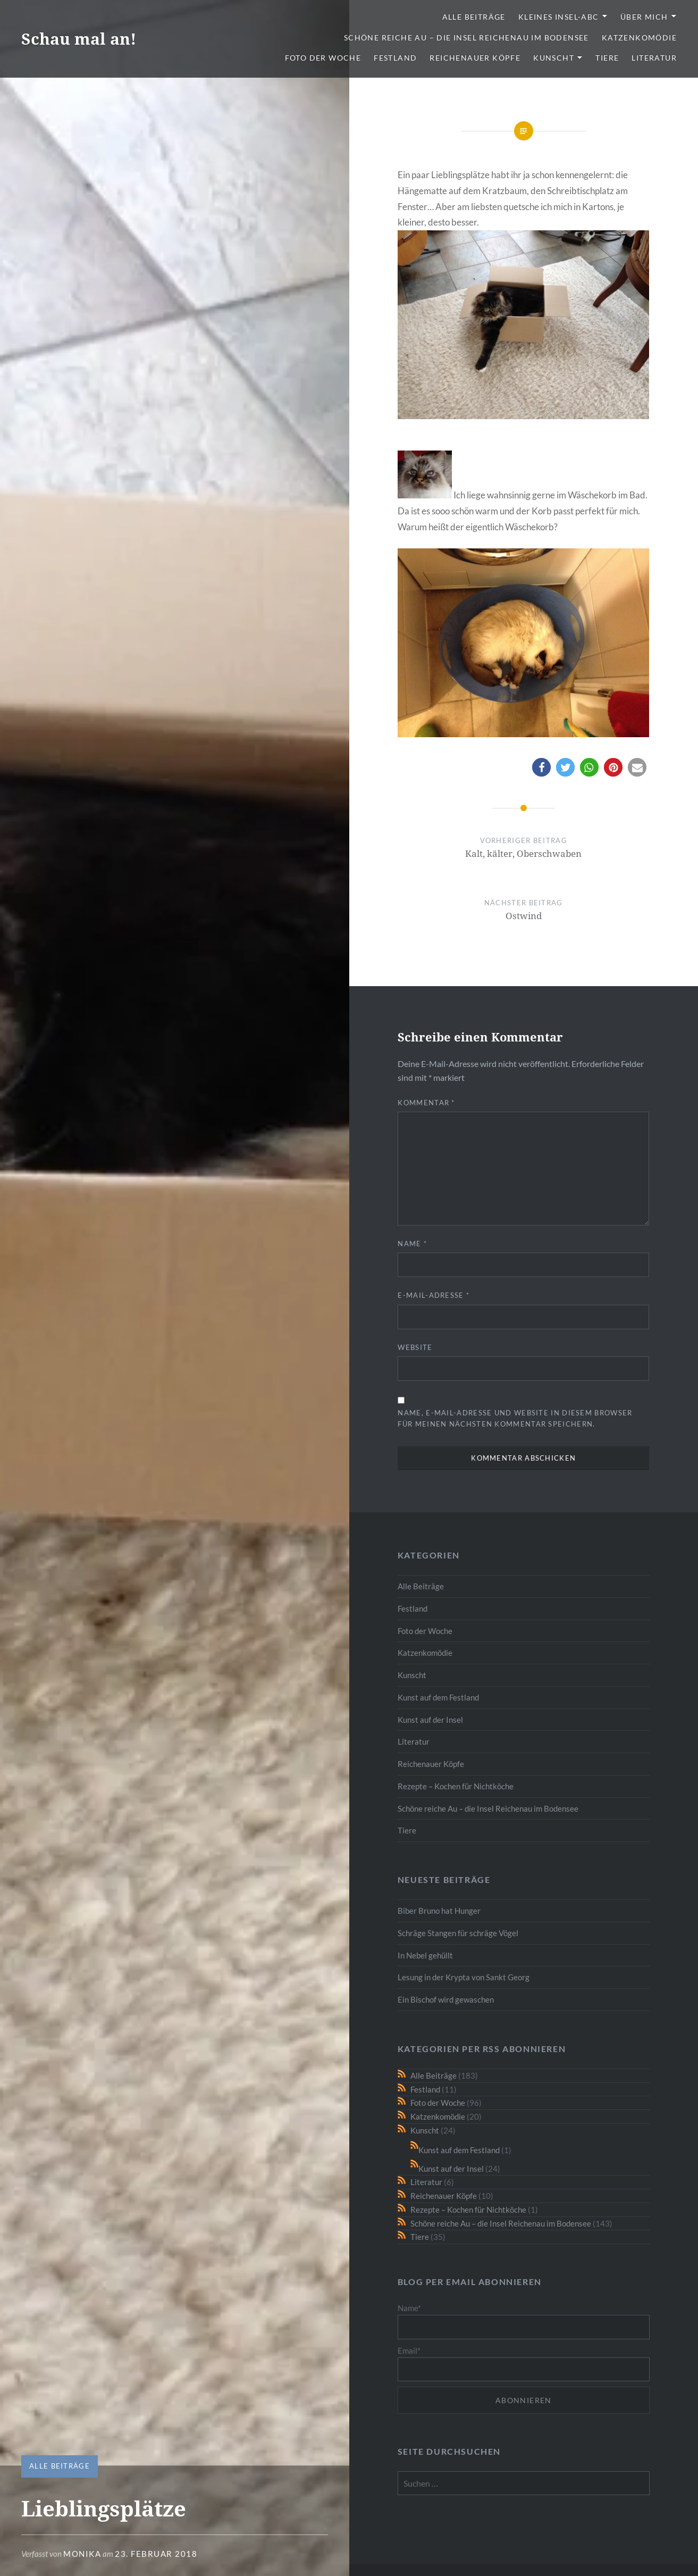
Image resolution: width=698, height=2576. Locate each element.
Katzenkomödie (639, 37)
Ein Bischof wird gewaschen (446, 1999)
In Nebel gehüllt (425, 1955)
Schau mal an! (78, 38)
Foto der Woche (323, 57)
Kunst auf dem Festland (438, 1697)
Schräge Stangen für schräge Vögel (458, 1933)
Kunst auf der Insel (430, 1719)
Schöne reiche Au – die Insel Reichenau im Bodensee (466, 37)
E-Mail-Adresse (433, 1295)
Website (415, 1347)
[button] (541, 767)
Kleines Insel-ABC (558, 16)
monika (82, 2553)
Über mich (644, 16)
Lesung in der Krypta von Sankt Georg (463, 1977)
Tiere (607, 57)
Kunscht (553, 57)
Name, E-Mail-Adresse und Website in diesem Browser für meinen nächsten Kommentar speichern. (515, 1418)
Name (412, 1243)
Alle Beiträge (474, 16)
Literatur (654, 57)
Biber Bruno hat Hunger (439, 1910)
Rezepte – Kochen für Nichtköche (456, 1786)
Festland (395, 57)
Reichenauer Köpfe (475, 57)
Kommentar (426, 1102)
